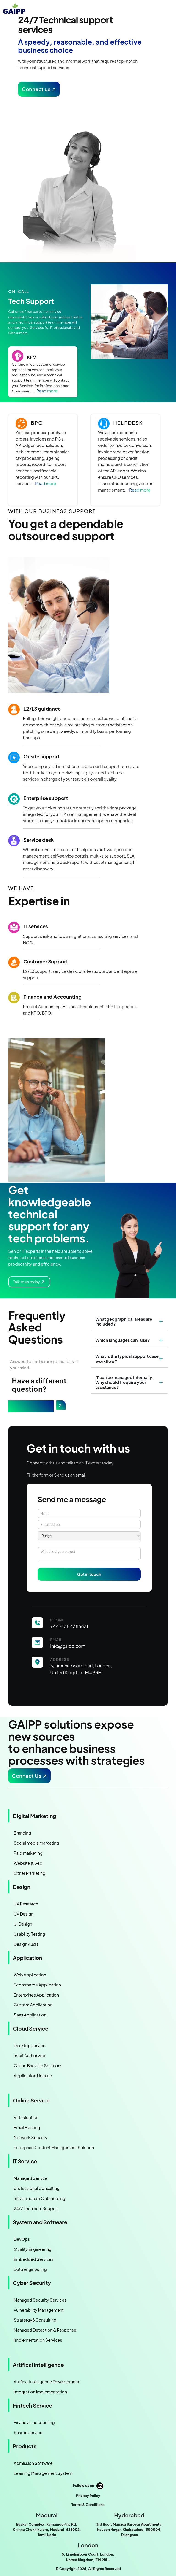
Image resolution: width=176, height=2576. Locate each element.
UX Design (23, 1913)
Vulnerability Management (39, 2310)
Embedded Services (33, 2259)
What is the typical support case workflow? (127, 1358)
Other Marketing (29, 1873)
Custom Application (33, 2004)
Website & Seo (28, 1863)
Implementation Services (38, 2340)
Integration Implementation (40, 2391)
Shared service (28, 2432)
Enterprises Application (36, 1994)
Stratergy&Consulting (35, 2319)
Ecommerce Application (37, 1984)
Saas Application (30, 2014)
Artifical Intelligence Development (46, 2381)
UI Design (23, 1924)
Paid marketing (28, 1853)
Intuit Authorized (29, 2055)
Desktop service (29, 2045)
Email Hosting (27, 2127)
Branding (22, 1832)
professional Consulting (37, 2188)
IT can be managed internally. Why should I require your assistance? (124, 1382)
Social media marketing (36, 1842)
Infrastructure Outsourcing (39, 2198)
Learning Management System (43, 2473)
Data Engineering (30, 2269)
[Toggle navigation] (167, 8)
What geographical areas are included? (123, 1321)
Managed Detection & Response (45, 2329)
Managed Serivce (30, 2178)
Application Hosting (33, 2075)
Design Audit (26, 1944)
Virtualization (26, 2117)
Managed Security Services (40, 2300)
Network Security (30, 2137)
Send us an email (70, 1474)
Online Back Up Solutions (38, 2065)
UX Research (26, 1903)
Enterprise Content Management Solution (54, 2147)
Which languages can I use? (122, 1340)
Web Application (30, 1974)
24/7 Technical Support (36, 2208)
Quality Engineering (33, 2249)
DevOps (22, 2239)
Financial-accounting (34, 2422)
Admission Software (33, 2463)
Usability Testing (29, 1934)
